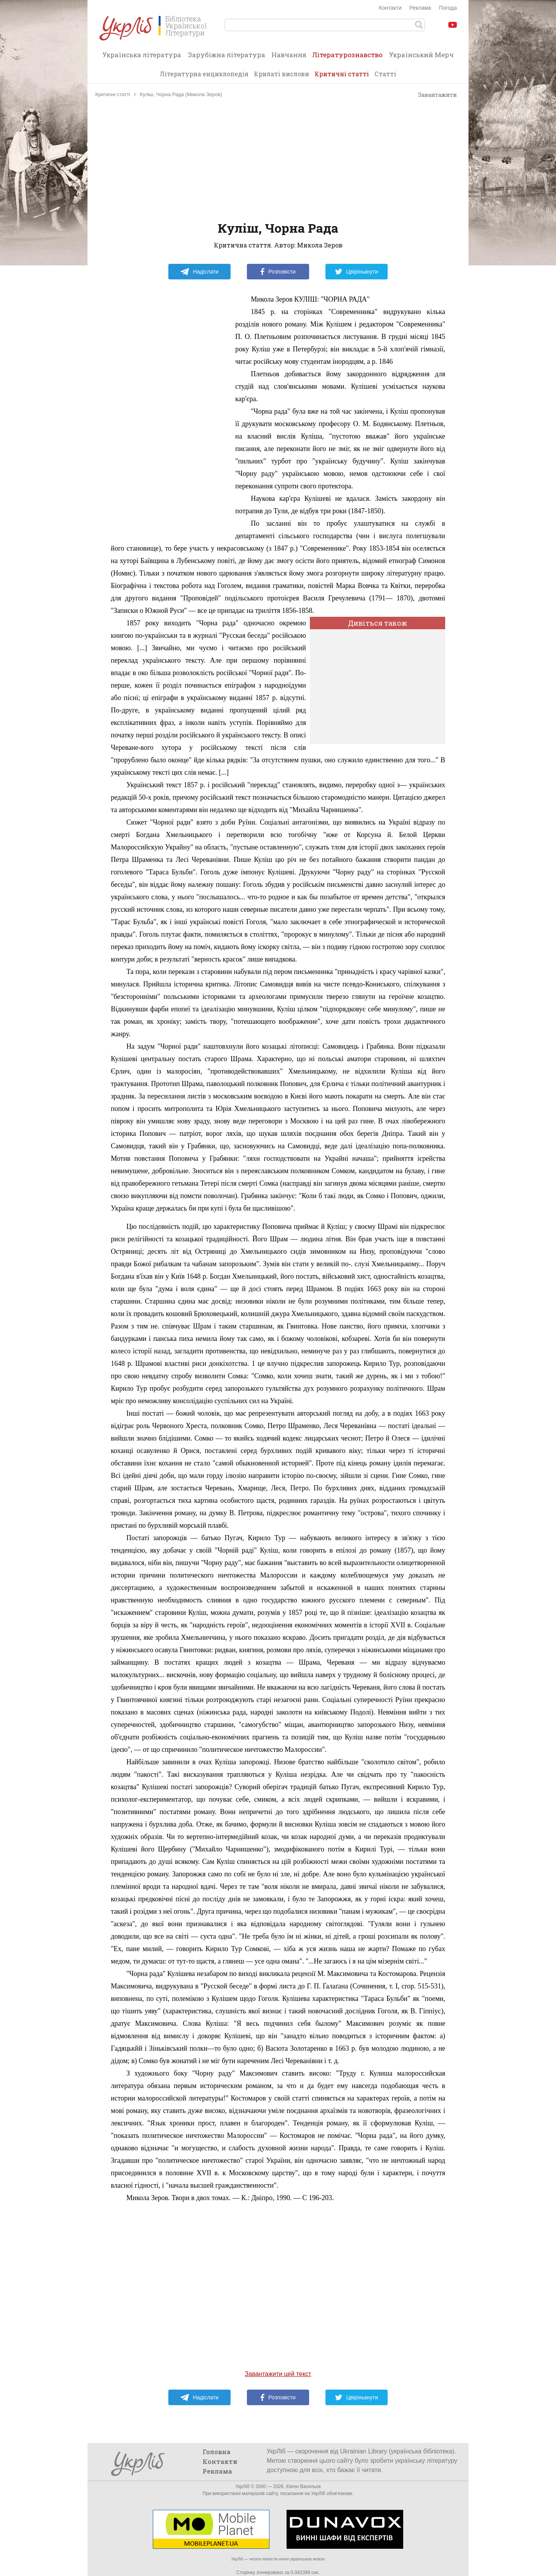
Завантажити (433, 94)
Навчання (288, 54)
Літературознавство (347, 57)
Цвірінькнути (356, 271)
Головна (217, 2452)
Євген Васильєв (303, 2486)
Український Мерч (421, 54)
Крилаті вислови (281, 74)
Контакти (390, 8)
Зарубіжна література (226, 54)
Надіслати (199, 271)
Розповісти (278, 271)
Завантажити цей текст (278, 2374)
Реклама (420, 8)
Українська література (141, 54)
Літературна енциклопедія (204, 74)
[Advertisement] (278, 159)
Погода (448, 8)
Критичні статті (342, 74)
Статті (385, 74)
